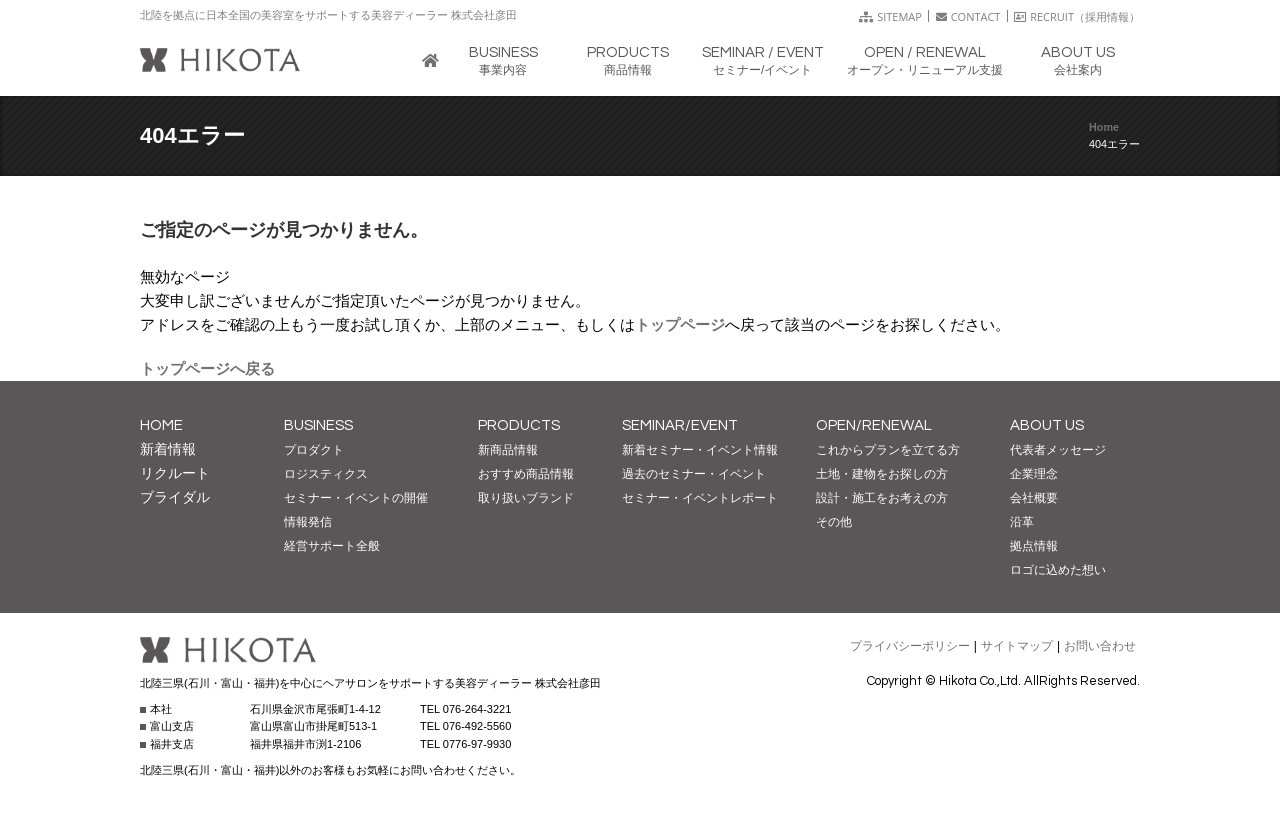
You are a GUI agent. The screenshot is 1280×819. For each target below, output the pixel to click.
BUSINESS (318, 425)
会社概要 (1034, 498)
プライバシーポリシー (910, 646)
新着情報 (168, 449)
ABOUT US (1047, 425)
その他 (834, 522)
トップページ (680, 324)
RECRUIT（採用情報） (1077, 16)
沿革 (1022, 522)
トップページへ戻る (207, 368)
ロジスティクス (326, 474)
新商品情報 (508, 450)
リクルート (175, 473)
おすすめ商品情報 (526, 474)
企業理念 (1034, 474)
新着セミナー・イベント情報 (700, 450)
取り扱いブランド (526, 498)
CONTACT (968, 16)
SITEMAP (890, 16)
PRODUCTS (519, 425)
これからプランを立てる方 (888, 450)
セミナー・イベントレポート (700, 498)
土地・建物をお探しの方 (882, 474)
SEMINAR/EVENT (680, 425)
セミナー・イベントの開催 (356, 498)
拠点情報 (1034, 546)
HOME (161, 425)
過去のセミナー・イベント (694, 474)
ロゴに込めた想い (1058, 570)
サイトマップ (1017, 646)
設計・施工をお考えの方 (882, 498)
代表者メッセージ (1058, 450)
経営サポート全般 (332, 546)
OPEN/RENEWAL (874, 425)
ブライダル (175, 497)
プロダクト (314, 450)
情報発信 (308, 522)
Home (1104, 127)
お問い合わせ (1100, 646)
